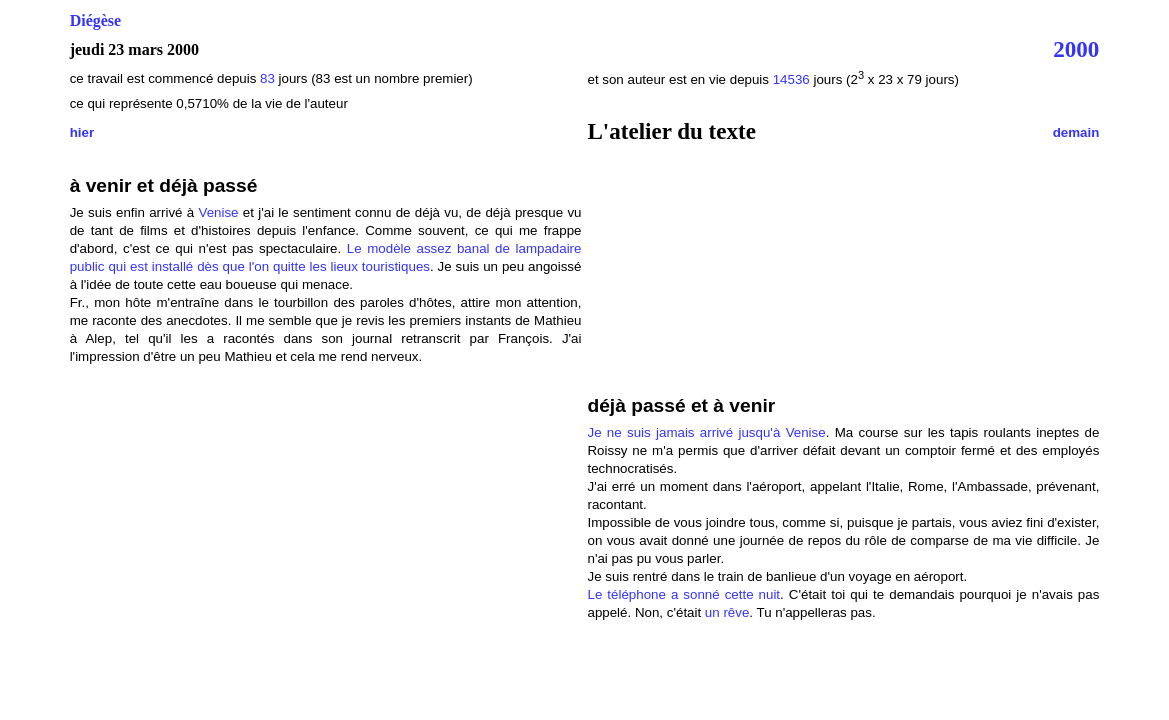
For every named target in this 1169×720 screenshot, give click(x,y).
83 (269, 78)
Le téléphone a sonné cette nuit (683, 594)
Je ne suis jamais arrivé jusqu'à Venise (706, 432)
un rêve (727, 612)
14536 (791, 79)
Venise (219, 212)
